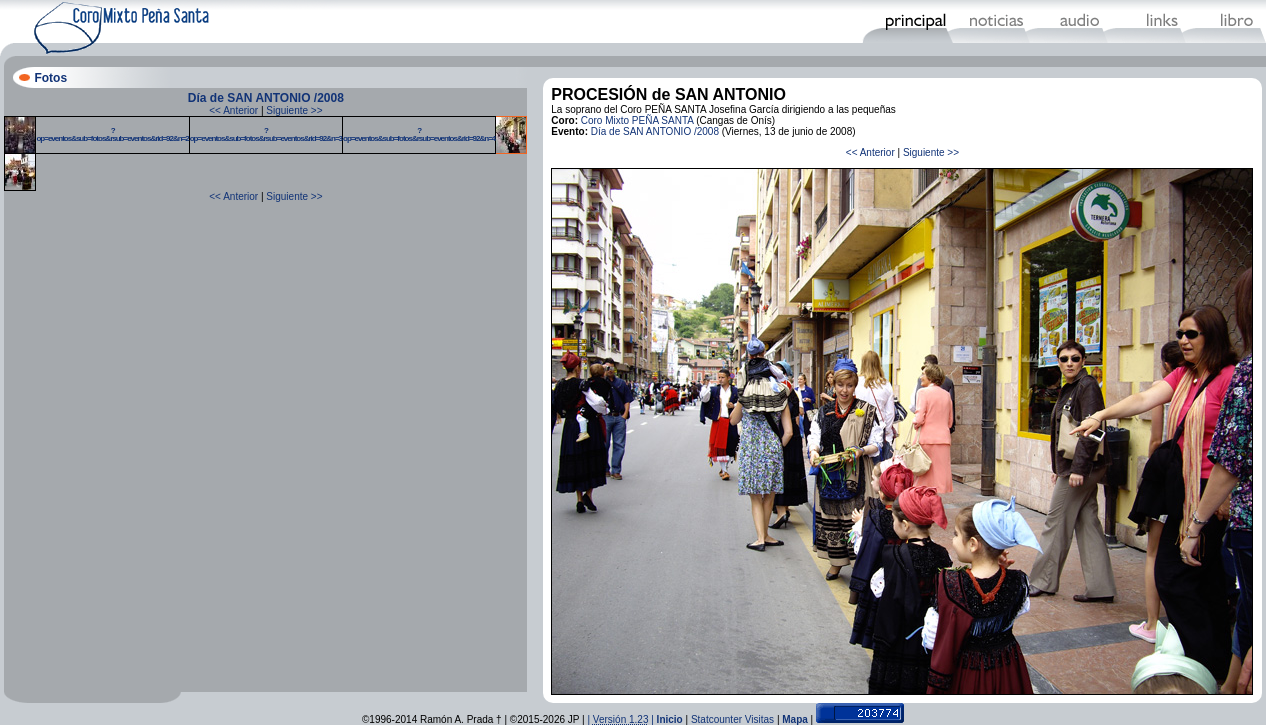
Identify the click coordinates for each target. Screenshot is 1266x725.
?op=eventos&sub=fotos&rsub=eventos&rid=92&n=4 (419, 134)
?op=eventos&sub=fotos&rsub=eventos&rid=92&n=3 (266, 134)
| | (621, 719)
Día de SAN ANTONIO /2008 (266, 98)
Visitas (759, 719)
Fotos (50, 78)
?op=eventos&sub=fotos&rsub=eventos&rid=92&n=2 (112, 134)
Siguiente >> (294, 110)
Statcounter (716, 719)
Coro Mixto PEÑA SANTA (637, 120)
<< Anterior (233, 110)
